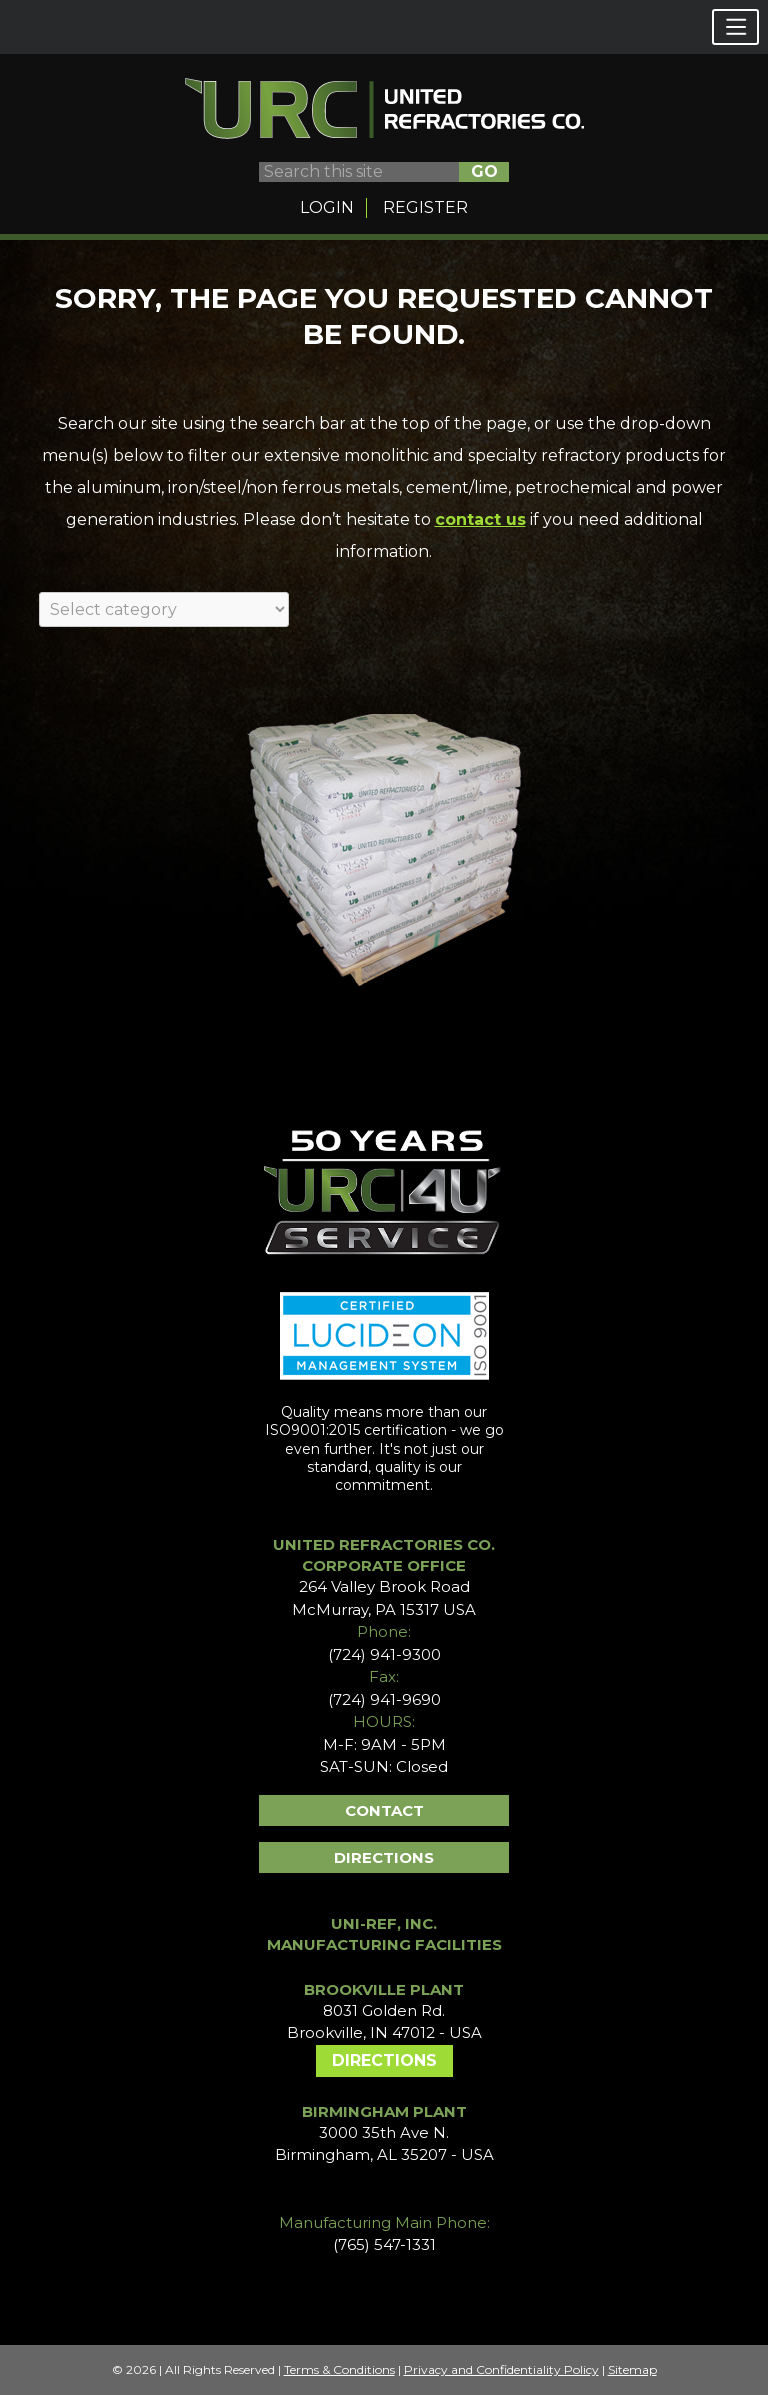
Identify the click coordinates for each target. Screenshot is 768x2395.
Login (327, 207)
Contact (384, 1810)
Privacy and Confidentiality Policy (501, 2369)
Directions (384, 1857)
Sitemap (632, 2369)
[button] (735, 27)
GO (484, 171)
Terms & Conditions (339, 2369)
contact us (480, 519)
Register (425, 207)
